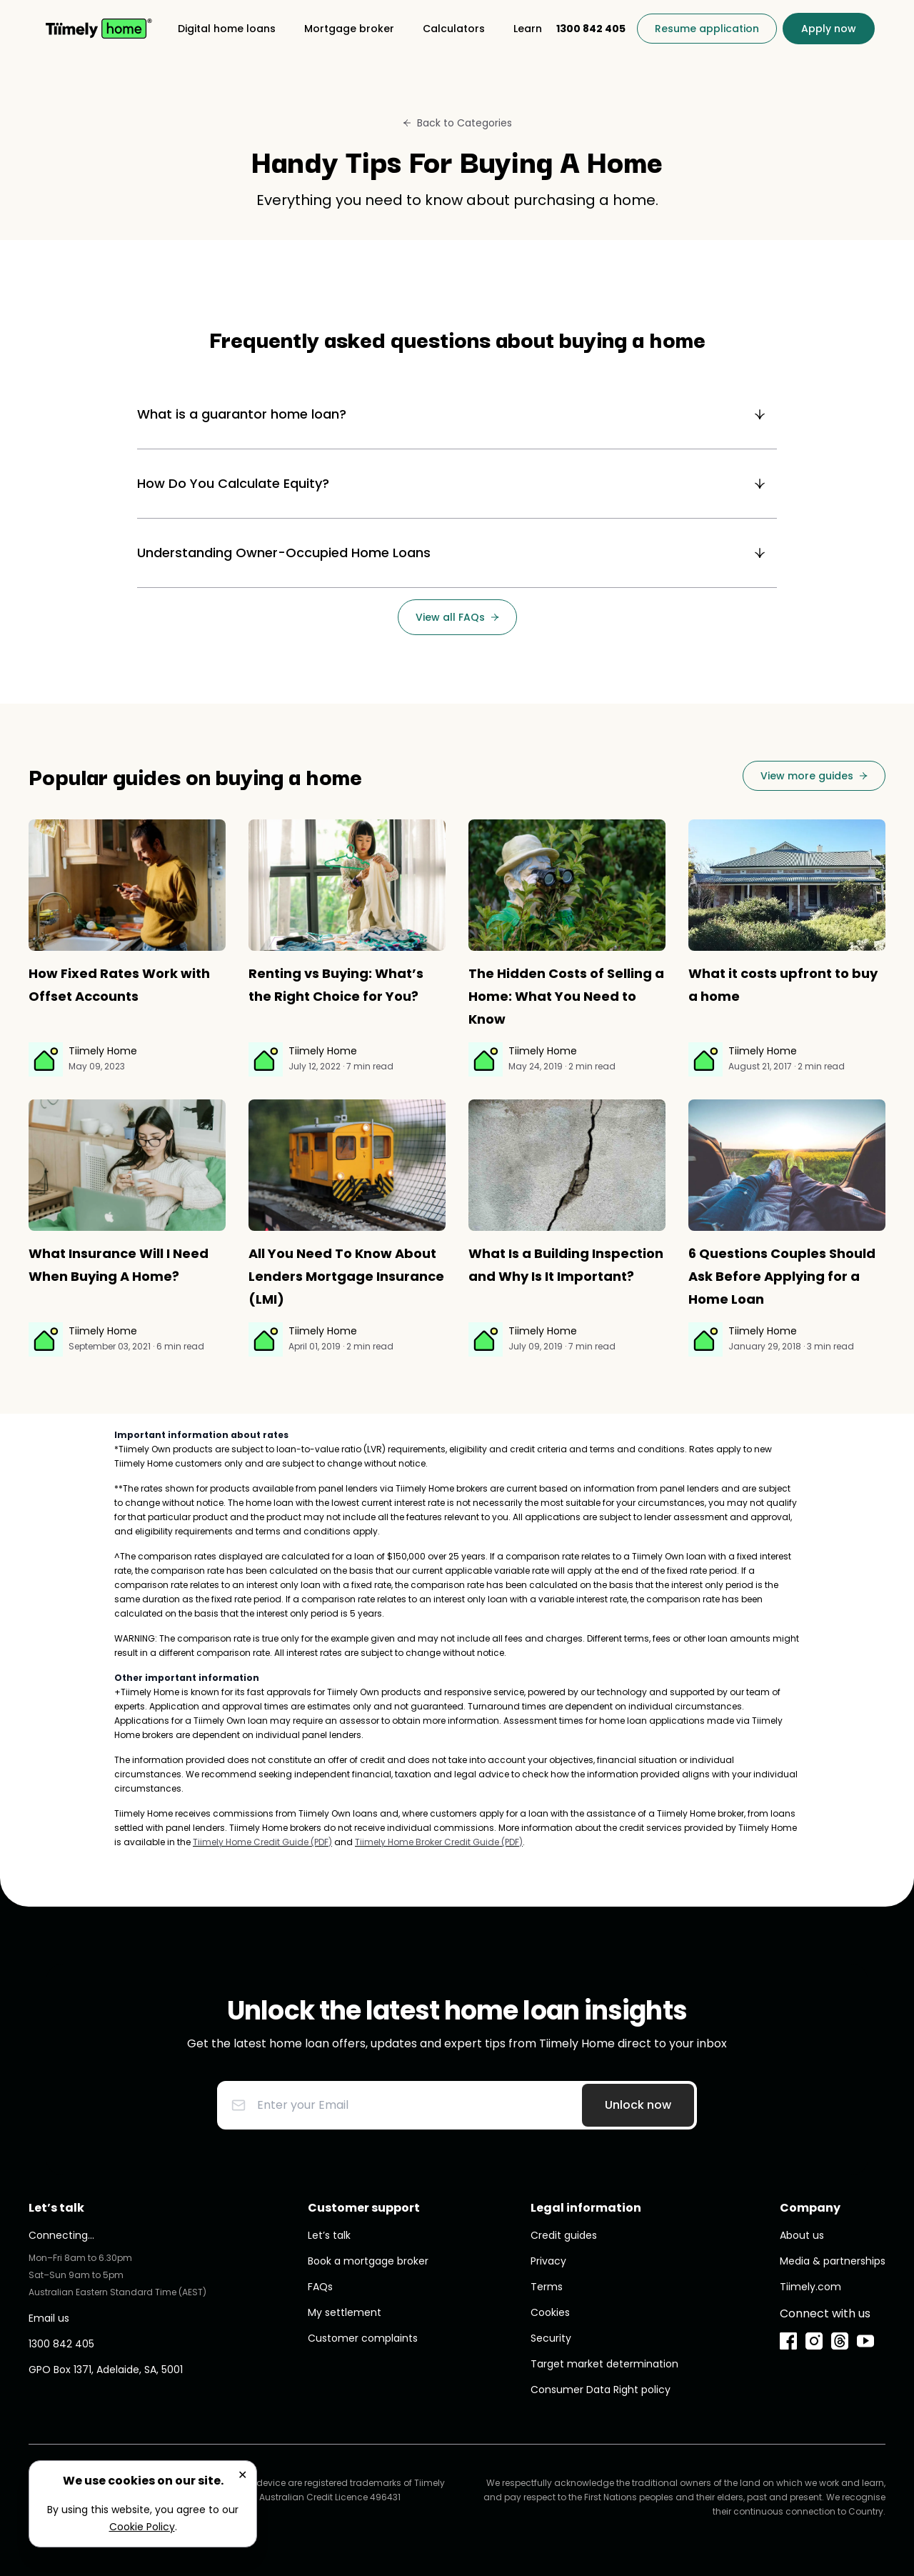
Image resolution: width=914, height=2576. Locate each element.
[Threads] (839, 2341)
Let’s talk (329, 2235)
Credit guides (564, 2235)
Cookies (550, 2312)
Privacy (548, 2261)
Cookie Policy (142, 2527)
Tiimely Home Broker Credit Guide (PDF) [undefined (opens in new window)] (439, 1842)
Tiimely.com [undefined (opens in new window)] (810, 2287)
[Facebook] (788, 2341)
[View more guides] (814, 776)
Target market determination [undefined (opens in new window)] (604, 2364)
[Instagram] (814, 2341)
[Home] (99, 29)
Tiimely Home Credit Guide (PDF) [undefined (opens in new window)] (262, 1842)
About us (802, 2235)
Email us (49, 2318)
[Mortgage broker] (349, 28)
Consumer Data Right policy (601, 2389)
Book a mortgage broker (368, 2261)
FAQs (320, 2287)
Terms (547, 2287)
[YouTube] (865, 2341)
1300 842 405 (61, 2344)
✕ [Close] (242, 2475)
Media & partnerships (832, 2261)
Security (551, 2338)
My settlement (344, 2312)
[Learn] (527, 28)
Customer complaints (363, 2338)
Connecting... (61, 2235)
